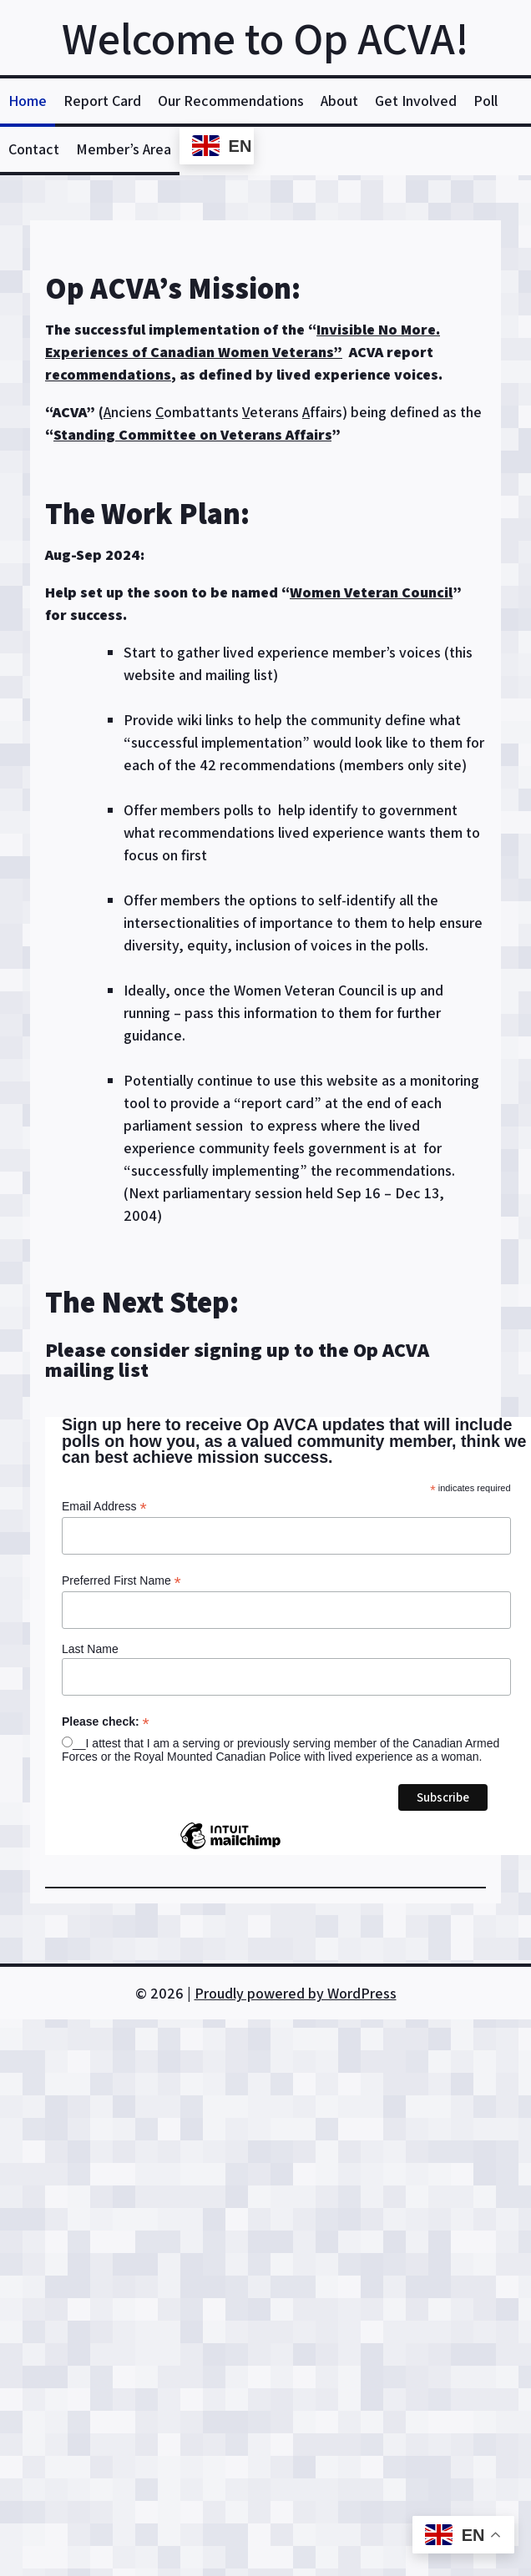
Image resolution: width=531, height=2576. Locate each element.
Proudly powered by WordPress (296, 1993)
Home (27, 100)
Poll (485, 100)
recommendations (108, 374)
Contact (33, 149)
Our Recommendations (231, 100)
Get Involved (416, 100)
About (339, 100)
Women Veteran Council (371, 592)
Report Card (102, 100)
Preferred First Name (121, 1581)
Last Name (90, 1649)
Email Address (104, 1507)
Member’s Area (123, 149)
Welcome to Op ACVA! (265, 37)
